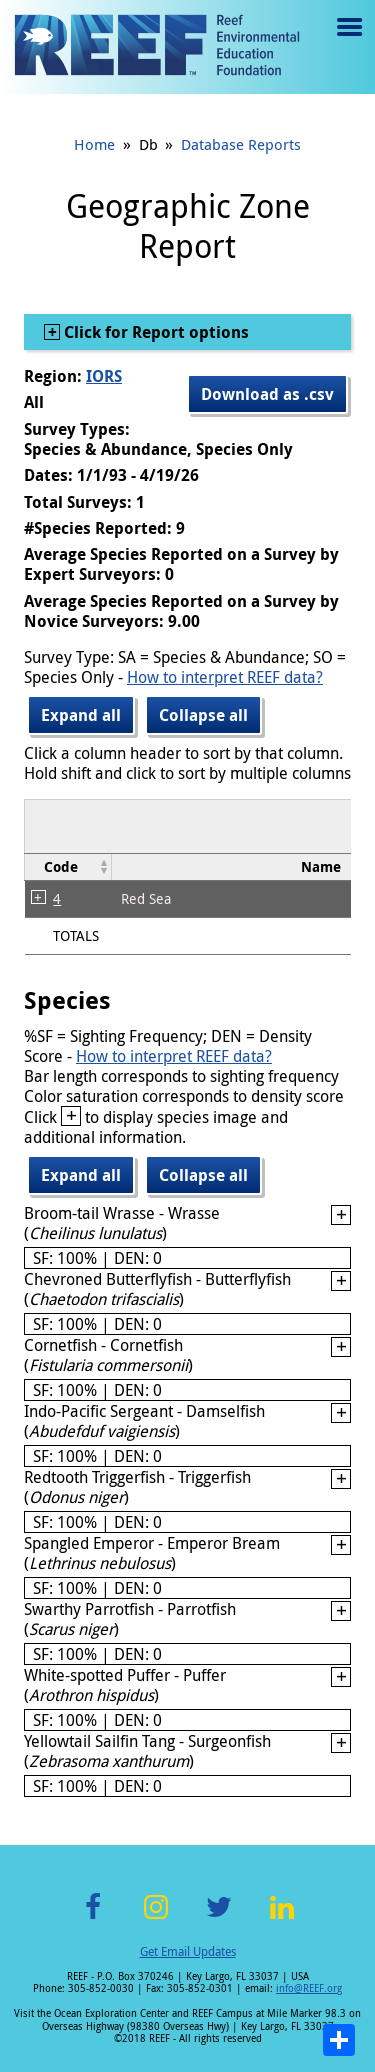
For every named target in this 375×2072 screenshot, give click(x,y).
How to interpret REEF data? (225, 677)
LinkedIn (282, 1918)
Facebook (93, 1918)
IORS (104, 376)
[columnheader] (68, 866)
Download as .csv (267, 394)
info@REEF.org (309, 1988)
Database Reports (241, 144)
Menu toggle (347, 41)
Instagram (156, 1918)
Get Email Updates (188, 1951)
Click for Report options (154, 332)
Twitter (219, 1918)
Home (94, 144)
